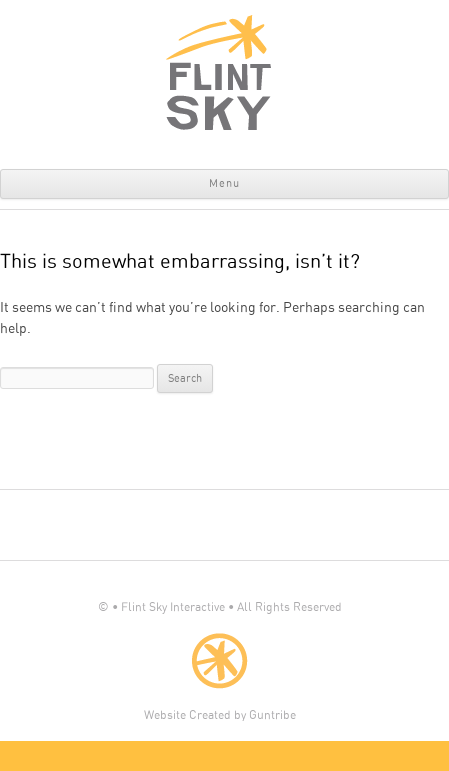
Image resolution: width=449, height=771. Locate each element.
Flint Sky (220, 72)
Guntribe (272, 715)
